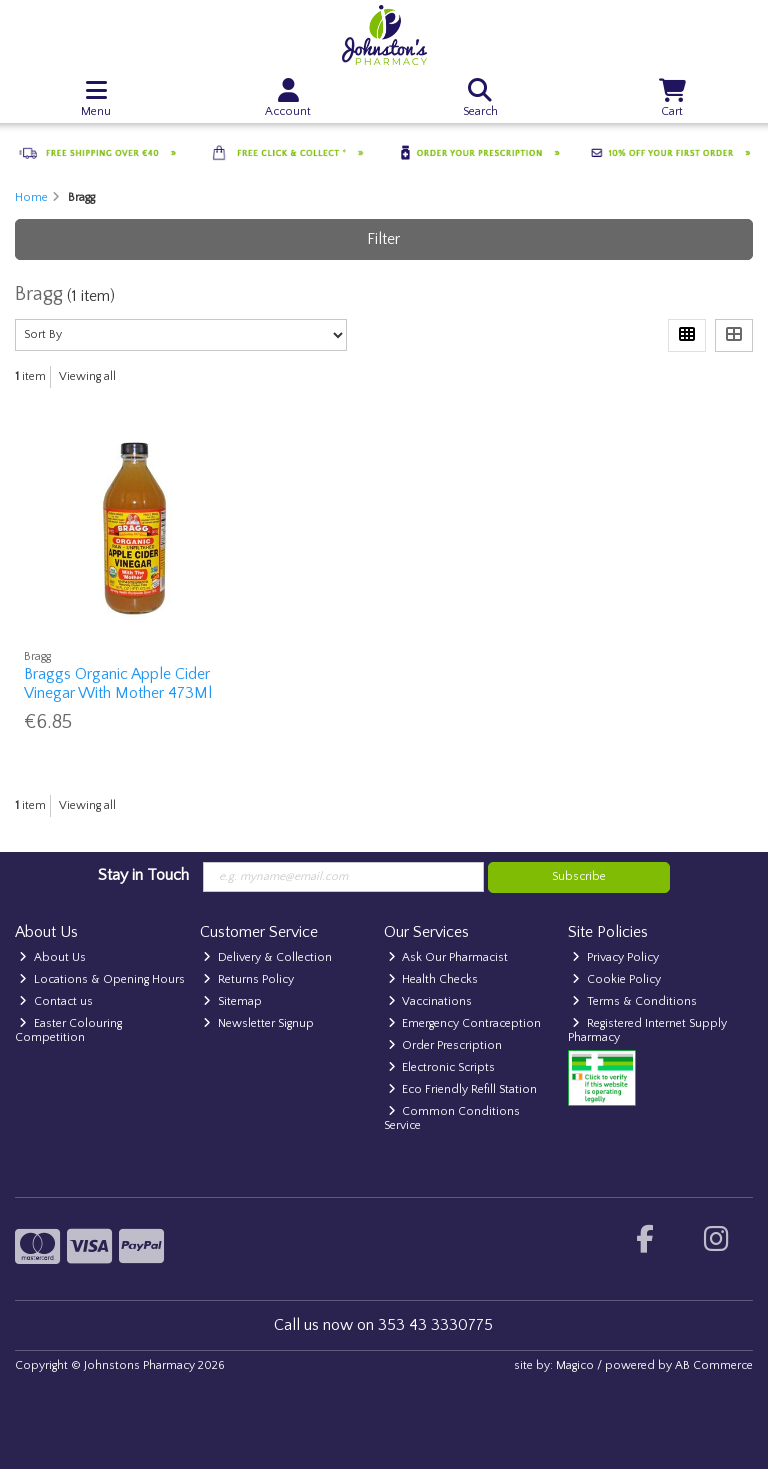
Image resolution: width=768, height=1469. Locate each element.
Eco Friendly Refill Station (463, 1089)
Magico (575, 1365)
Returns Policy (248, 979)
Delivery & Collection (267, 957)
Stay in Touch (143, 875)
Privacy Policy (615, 957)
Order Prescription (445, 1045)
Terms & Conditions (634, 1001)
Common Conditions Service (452, 1118)
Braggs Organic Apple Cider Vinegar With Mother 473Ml (118, 683)
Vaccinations (430, 1001)
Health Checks (433, 979)
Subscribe (579, 876)
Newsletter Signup (258, 1023)
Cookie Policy (616, 979)
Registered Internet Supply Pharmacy (647, 1030)
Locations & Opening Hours (102, 979)
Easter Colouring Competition (68, 1030)
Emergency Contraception (465, 1023)
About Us (52, 957)
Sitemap (232, 1001)
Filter (383, 239)
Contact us (56, 1001)
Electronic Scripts (442, 1067)
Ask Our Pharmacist (448, 957)
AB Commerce (714, 1365)
